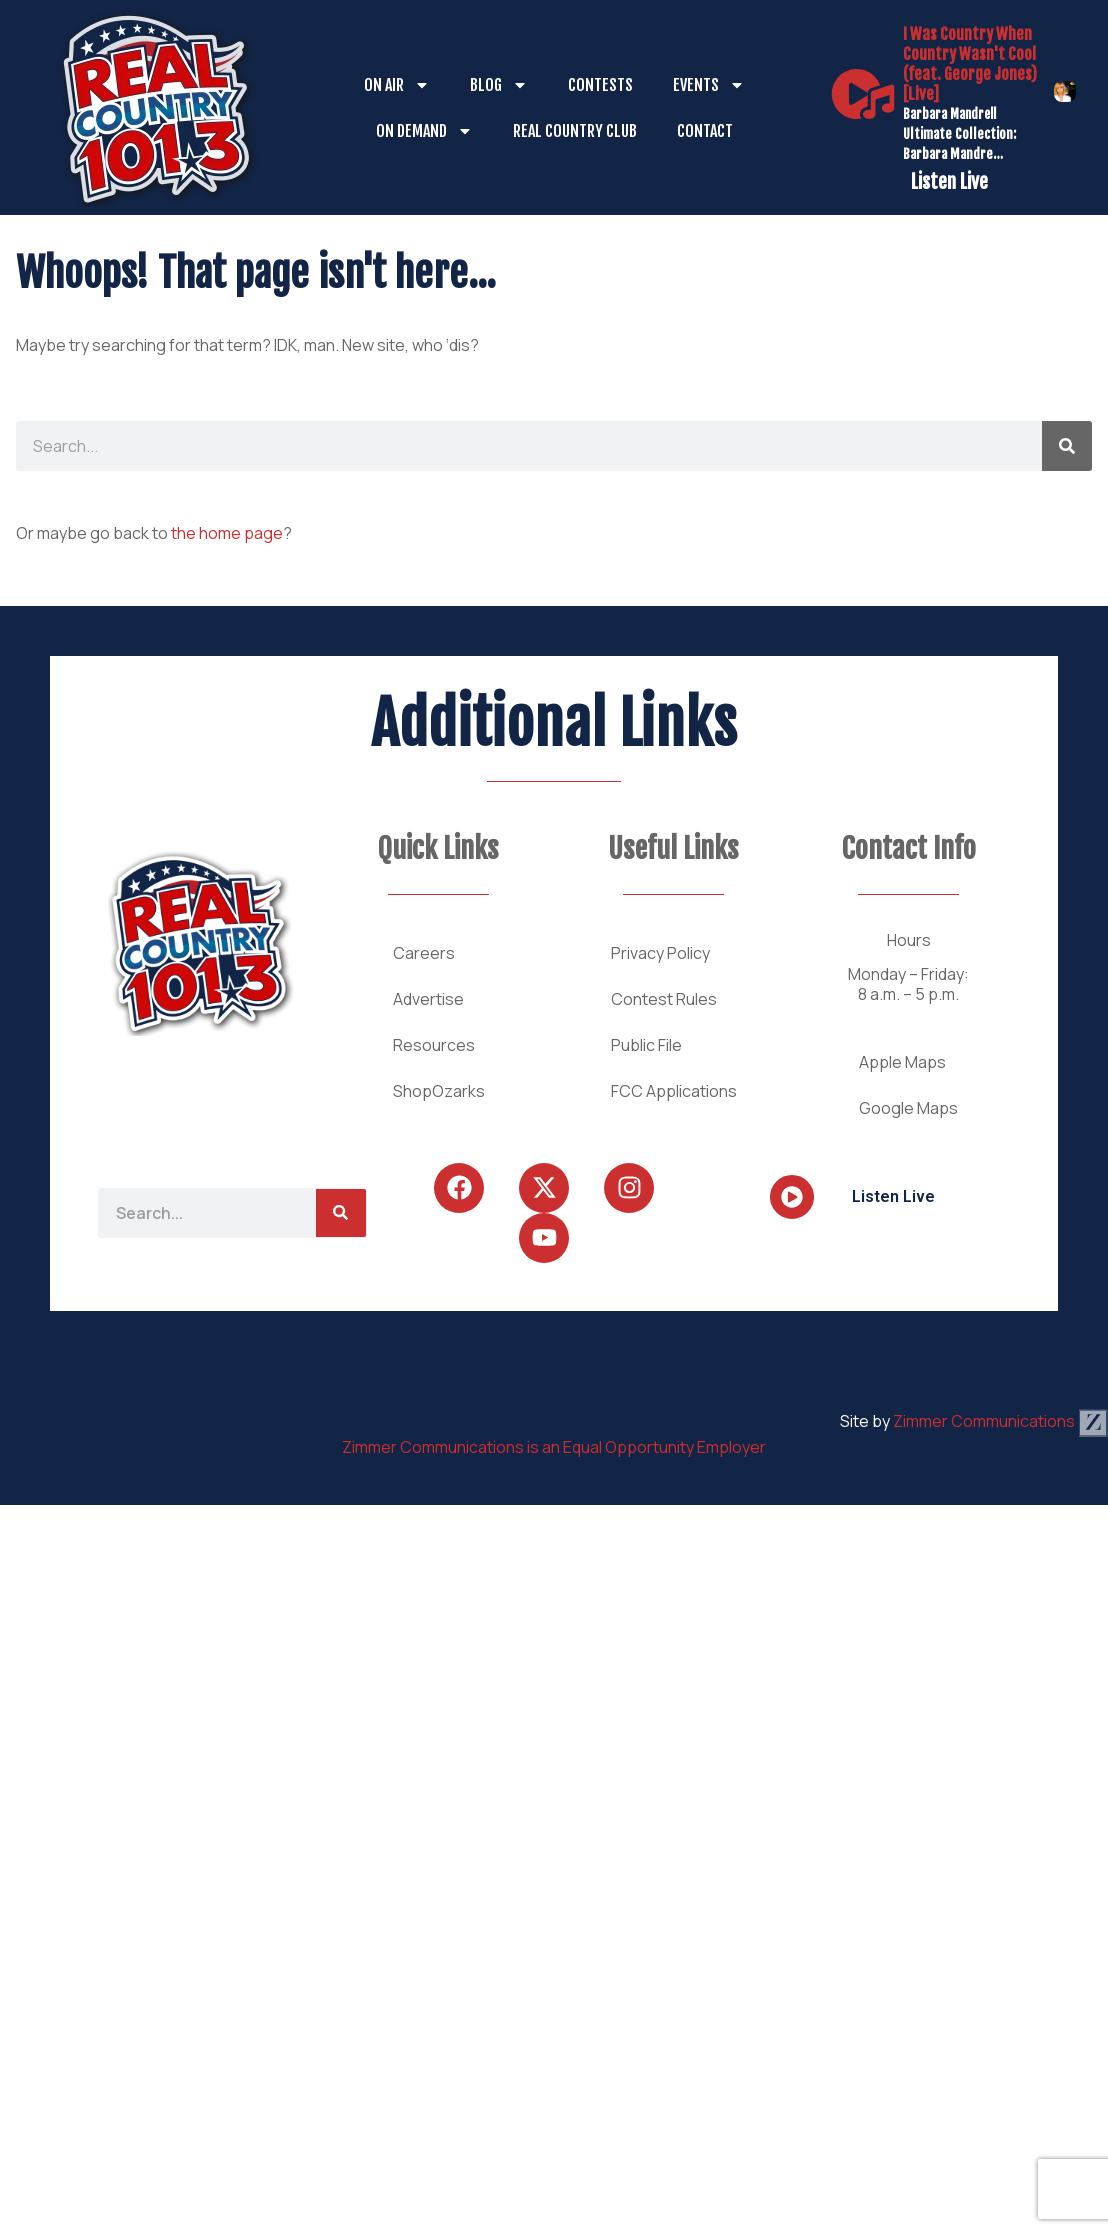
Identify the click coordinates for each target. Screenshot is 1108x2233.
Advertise (428, 999)
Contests (600, 85)
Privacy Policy (660, 953)
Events (709, 85)
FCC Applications (674, 1091)
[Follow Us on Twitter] (544, 1188)
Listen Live (949, 182)
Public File (646, 1045)
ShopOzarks (439, 1091)
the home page (227, 533)
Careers (424, 953)
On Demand (424, 131)
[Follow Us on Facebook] (459, 1188)
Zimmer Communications (1000, 1421)
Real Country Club (575, 131)
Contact (705, 131)
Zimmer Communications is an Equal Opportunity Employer (554, 1447)
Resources (434, 1045)
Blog (499, 85)
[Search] (1067, 446)
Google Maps (908, 1108)
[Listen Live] (863, 94)
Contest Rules (664, 999)
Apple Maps (902, 1062)
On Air (397, 85)
